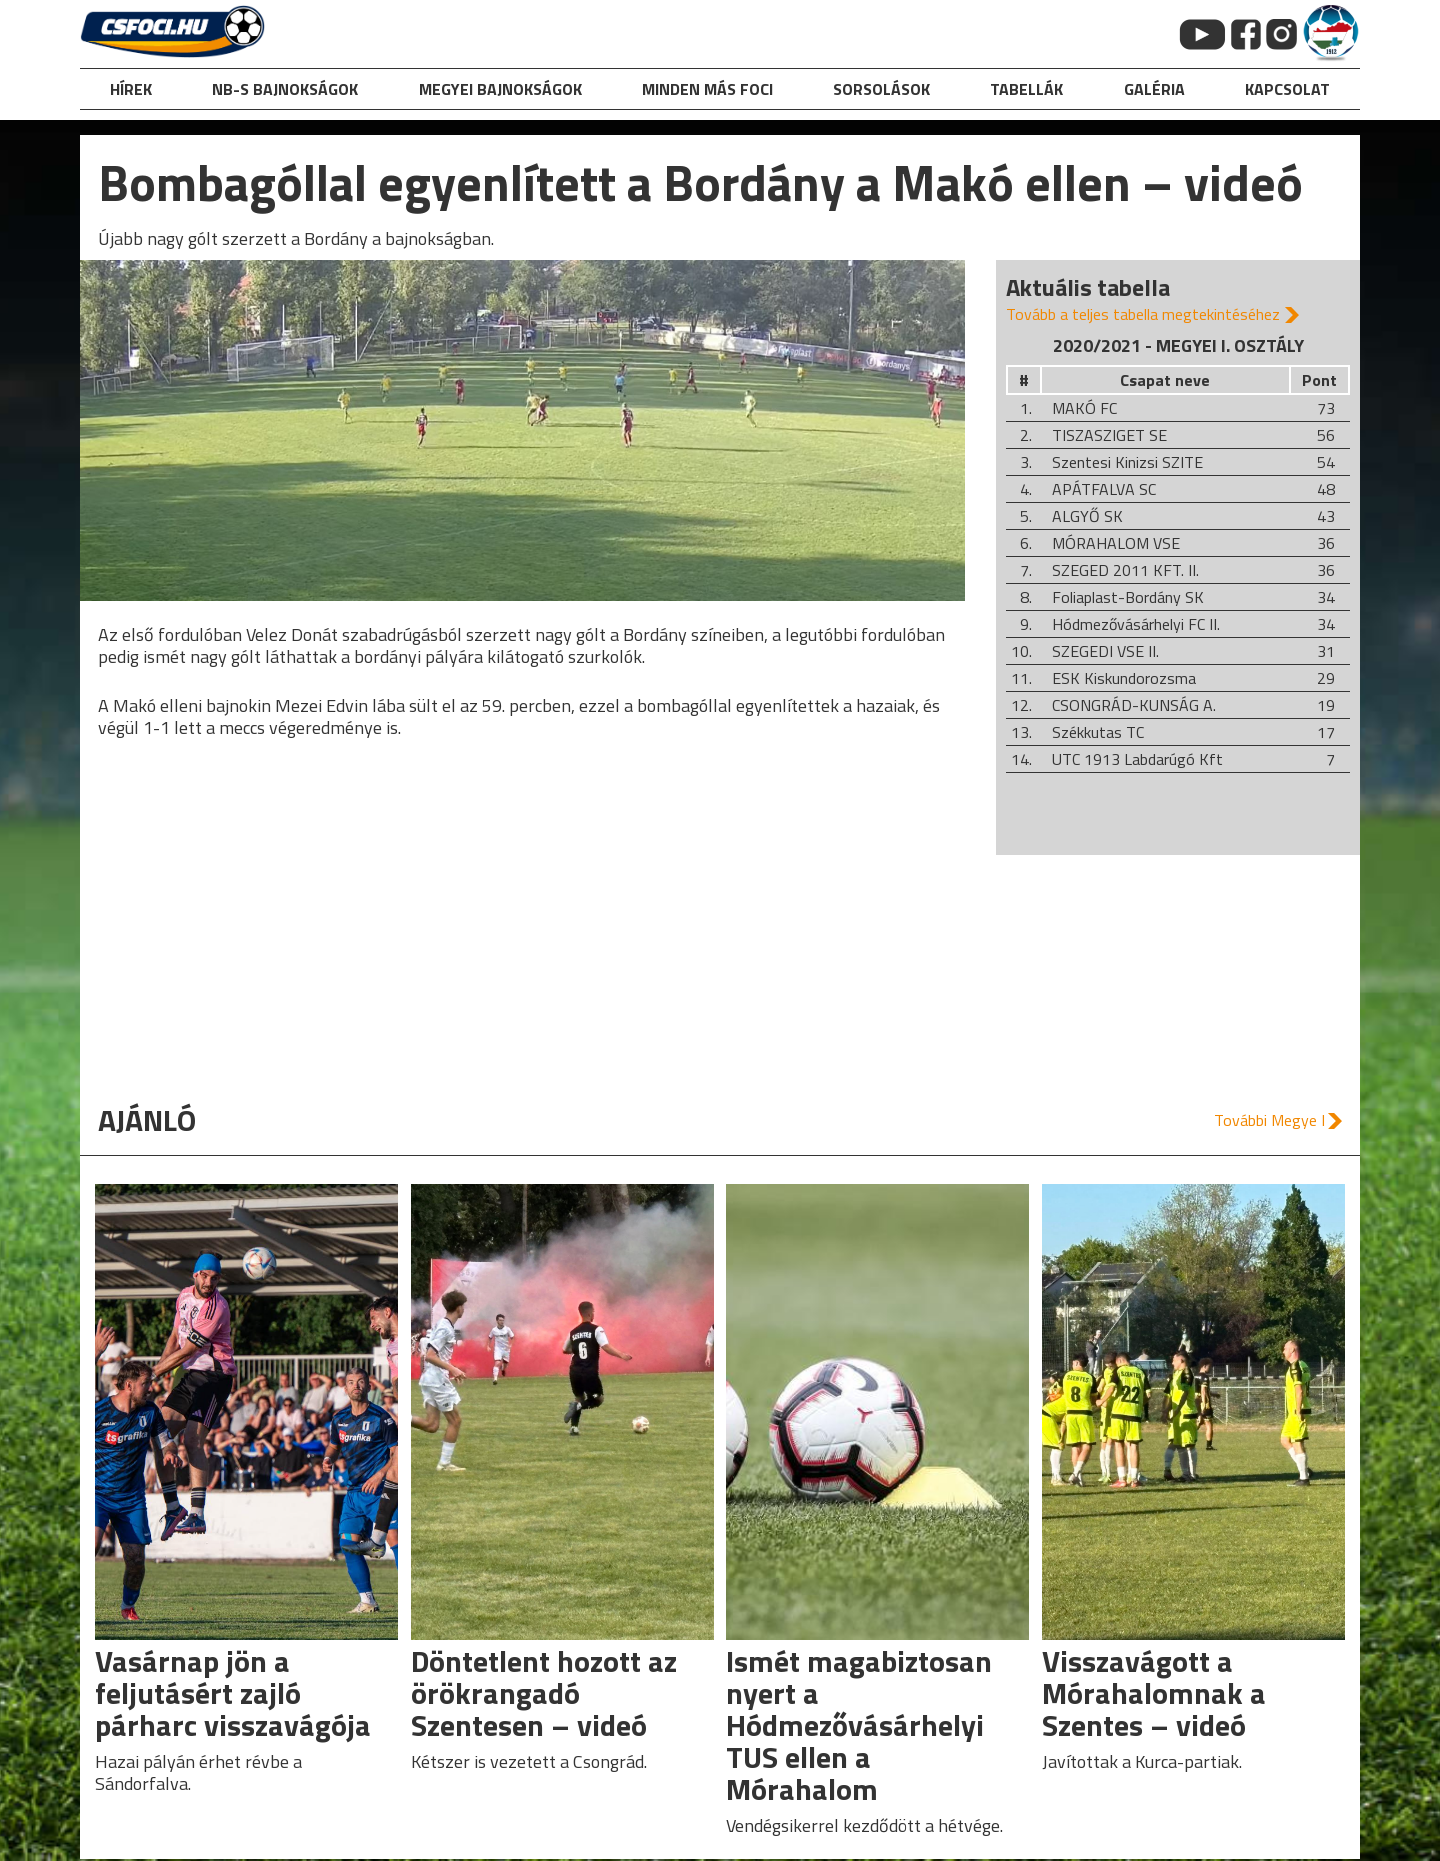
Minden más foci (707, 89)
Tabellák (1026, 89)
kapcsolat (1287, 89)
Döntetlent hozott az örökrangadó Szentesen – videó (544, 1693)
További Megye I (1269, 1120)
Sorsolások (881, 89)
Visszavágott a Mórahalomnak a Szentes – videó (1154, 1693)
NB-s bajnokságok (285, 89)
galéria (1154, 89)
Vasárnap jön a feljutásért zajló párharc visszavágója (233, 1693)
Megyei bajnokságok (500, 89)
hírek (131, 89)
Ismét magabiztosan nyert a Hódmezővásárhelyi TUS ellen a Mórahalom (859, 1725)
